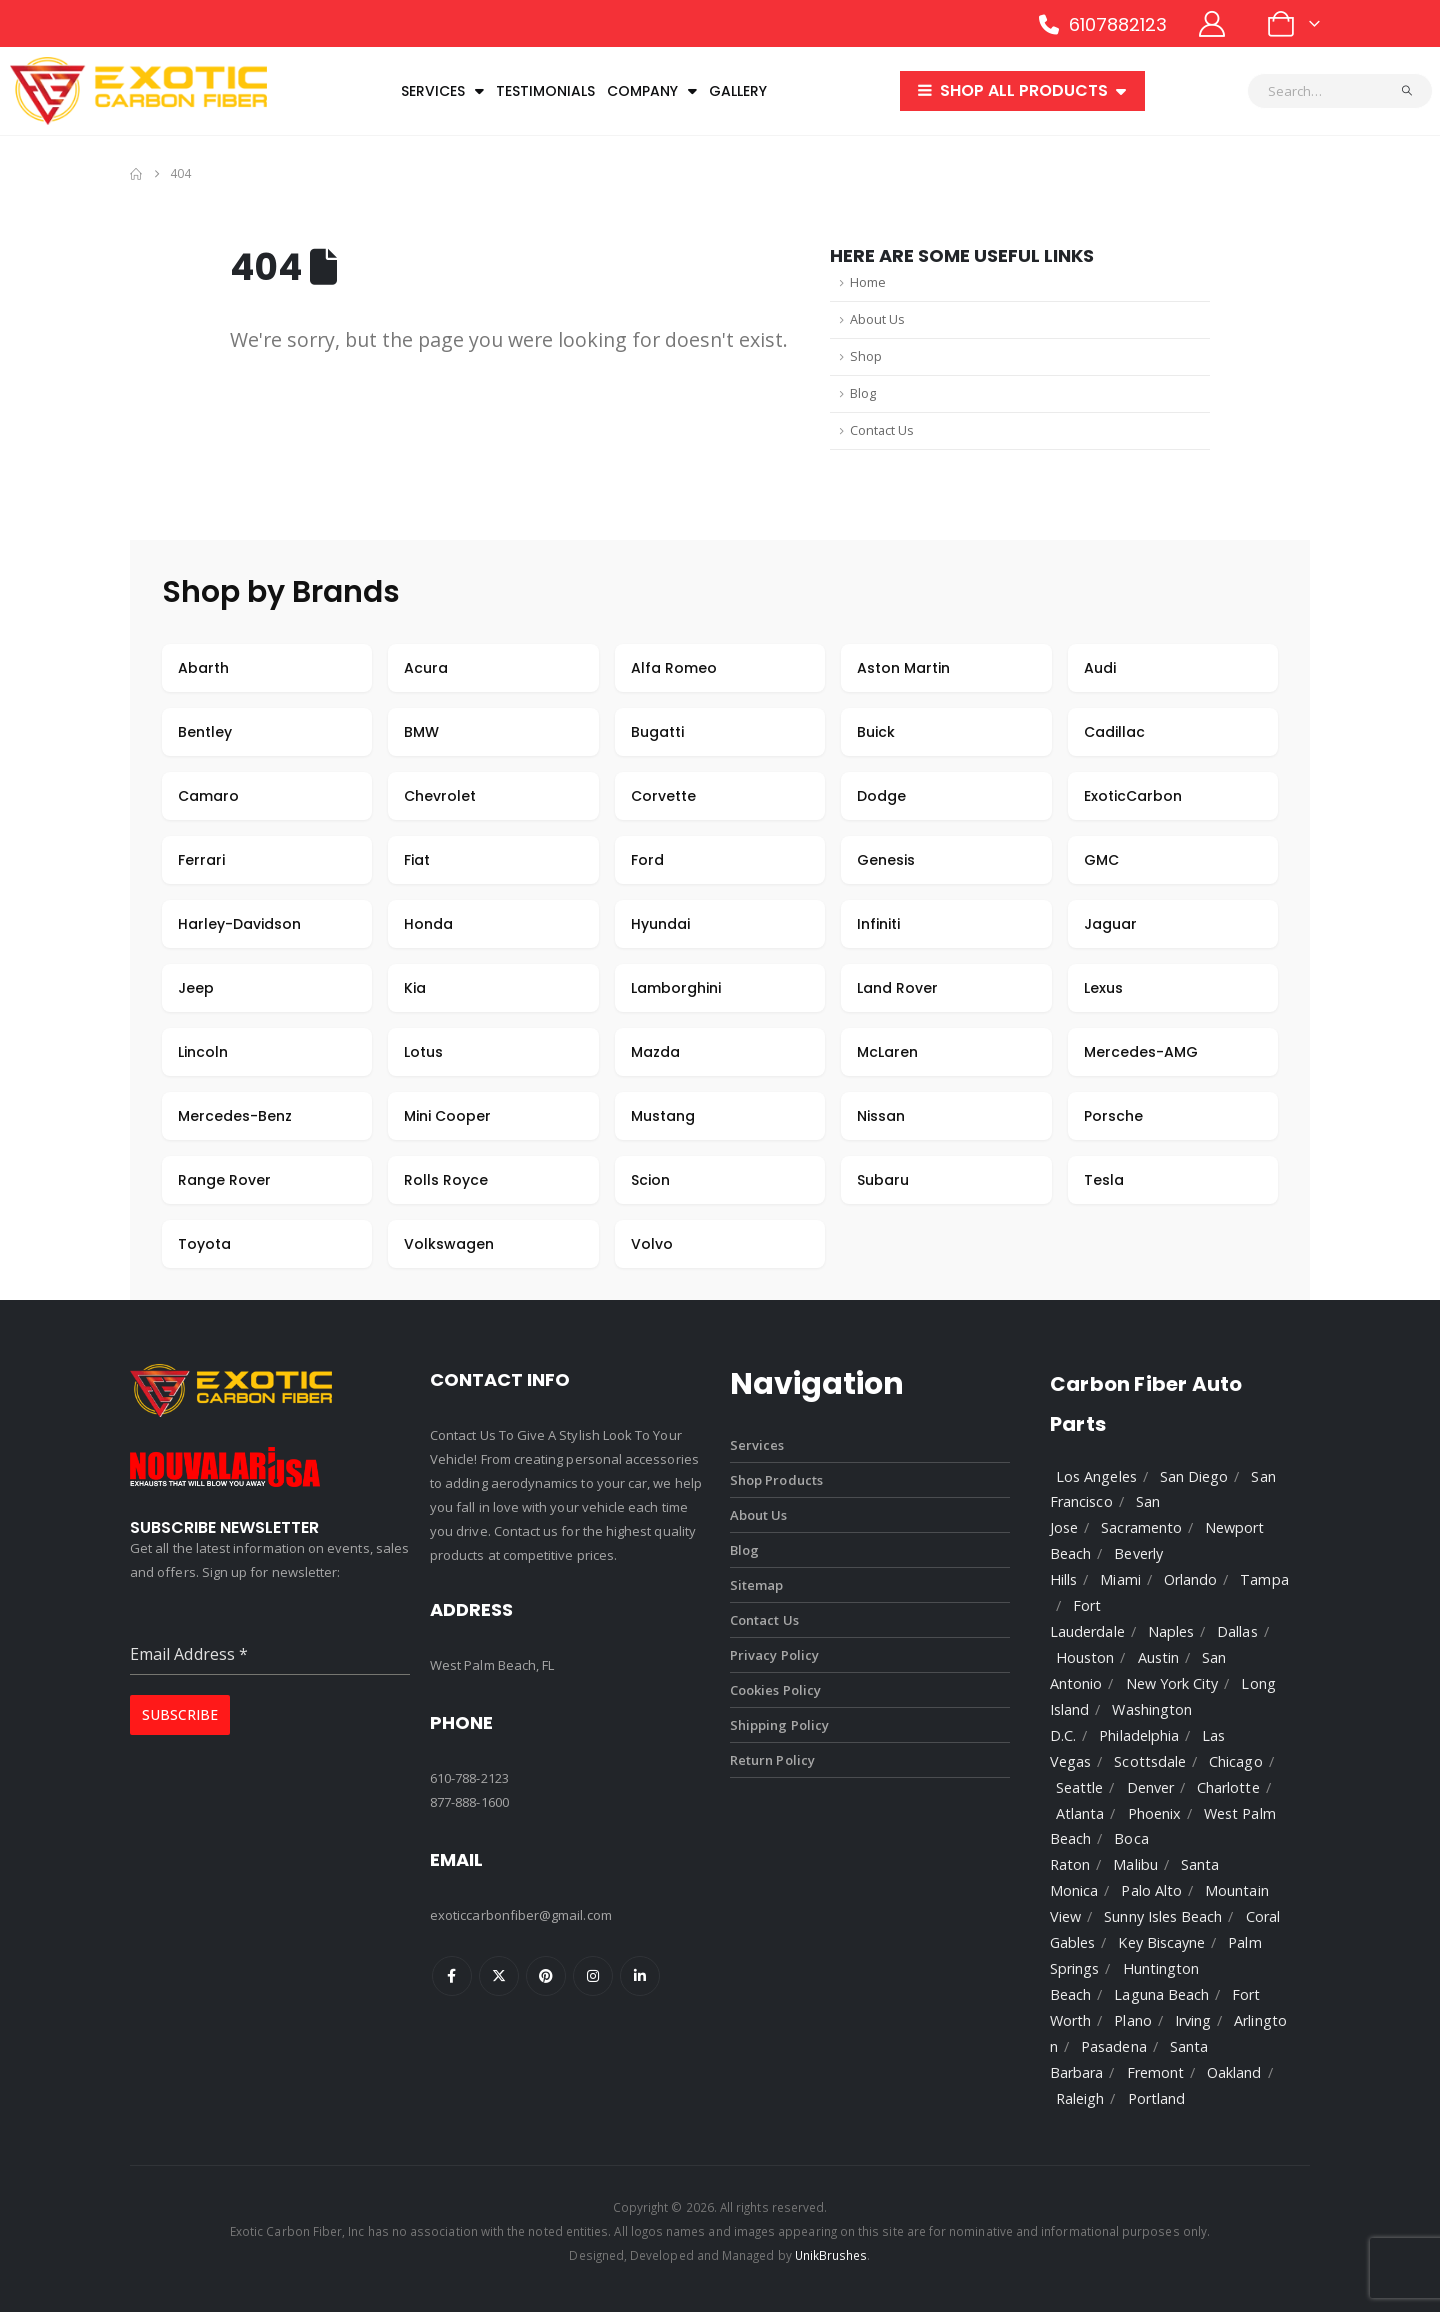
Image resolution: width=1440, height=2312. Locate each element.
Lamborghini (676, 988)
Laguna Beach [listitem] (1161, 1994)
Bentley (205, 732)
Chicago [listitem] (1235, 1761)
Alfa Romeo (674, 668)
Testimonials (545, 91)
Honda (428, 924)
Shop (866, 356)
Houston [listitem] (1085, 1657)
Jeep (196, 988)
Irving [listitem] (1193, 2020)
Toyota (204, 1244)
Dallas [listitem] (1237, 1631)
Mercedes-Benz (235, 1116)
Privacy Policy (774, 1655)
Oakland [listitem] (1234, 2072)
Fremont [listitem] (1155, 2072)
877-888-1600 (469, 1802)
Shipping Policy (779, 1725)
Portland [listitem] (1157, 2098)
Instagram (593, 1976)
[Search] (1407, 91)
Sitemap (756, 1585)
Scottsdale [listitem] (1150, 1761)
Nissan (881, 1116)
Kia (415, 988)
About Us (877, 319)
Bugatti (657, 732)
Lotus (423, 1052)
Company (652, 91)
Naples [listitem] (1171, 1631)
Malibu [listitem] (1135, 1864)
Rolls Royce (446, 1180)
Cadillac (1114, 732)
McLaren (887, 1052)
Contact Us (882, 430)
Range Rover (224, 1180)
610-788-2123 (469, 1778)
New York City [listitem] (1172, 1683)
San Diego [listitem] (1194, 1476)
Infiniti (878, 924)
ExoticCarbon (1133, 796)
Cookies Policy (775, 1690)
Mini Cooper (447, 1116)
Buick (876, 732)
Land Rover (897, 988)
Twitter (499, 1976)
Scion (650, 1180)
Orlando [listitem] (1190, 1579)
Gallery (738, 91)
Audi (1100, 668)
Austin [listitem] (1158, 1657)
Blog (863, 393)
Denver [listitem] (1150, 1787)
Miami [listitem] (1120, 1579)
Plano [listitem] (1132, 2020)
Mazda (655, 1052)
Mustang (663, 1116)
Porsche (1113, 1116)
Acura (426, 668)
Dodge (881, 796)
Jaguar (1110, 924)
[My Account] (1212, 24)
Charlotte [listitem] (1228, 1787)
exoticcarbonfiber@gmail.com (521, 1915)
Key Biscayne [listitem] (1161, 1942)
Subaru (883, 1180)
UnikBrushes (831, 2255)
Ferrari (201, 860)
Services (442, 91)
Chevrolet (440, 796)
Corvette (663, 796)
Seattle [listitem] (1079, 1787)
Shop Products (776, 1480)
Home (868, 282)
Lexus (1103, 988)
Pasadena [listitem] (1114, 2046)
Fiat (417, 860)
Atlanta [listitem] (1080, 1813)
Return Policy (772, 1760)
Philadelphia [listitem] (1139, 1735)
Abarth (203, 668)
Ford (647, 860)
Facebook (452, 1976)
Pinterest (546, 1976)
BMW (421, 732)
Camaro (208, 796)
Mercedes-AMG (1141, 1052)
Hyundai (660, 924)
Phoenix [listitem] (1154, 1813)
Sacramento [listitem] (1141, 1527)
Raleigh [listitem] (1080, 2098)
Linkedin (640, 1976)
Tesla (1104, 1180)
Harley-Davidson (239, 924)
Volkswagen (449, 1244)
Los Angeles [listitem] (1096, 1476)
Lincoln (203, 1052)
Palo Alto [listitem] (1151, 1890)
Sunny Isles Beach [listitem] (1163, 1916)
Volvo (652, 1244)
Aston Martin (903, 668)
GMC (1101, 860)
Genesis (886, 860)
